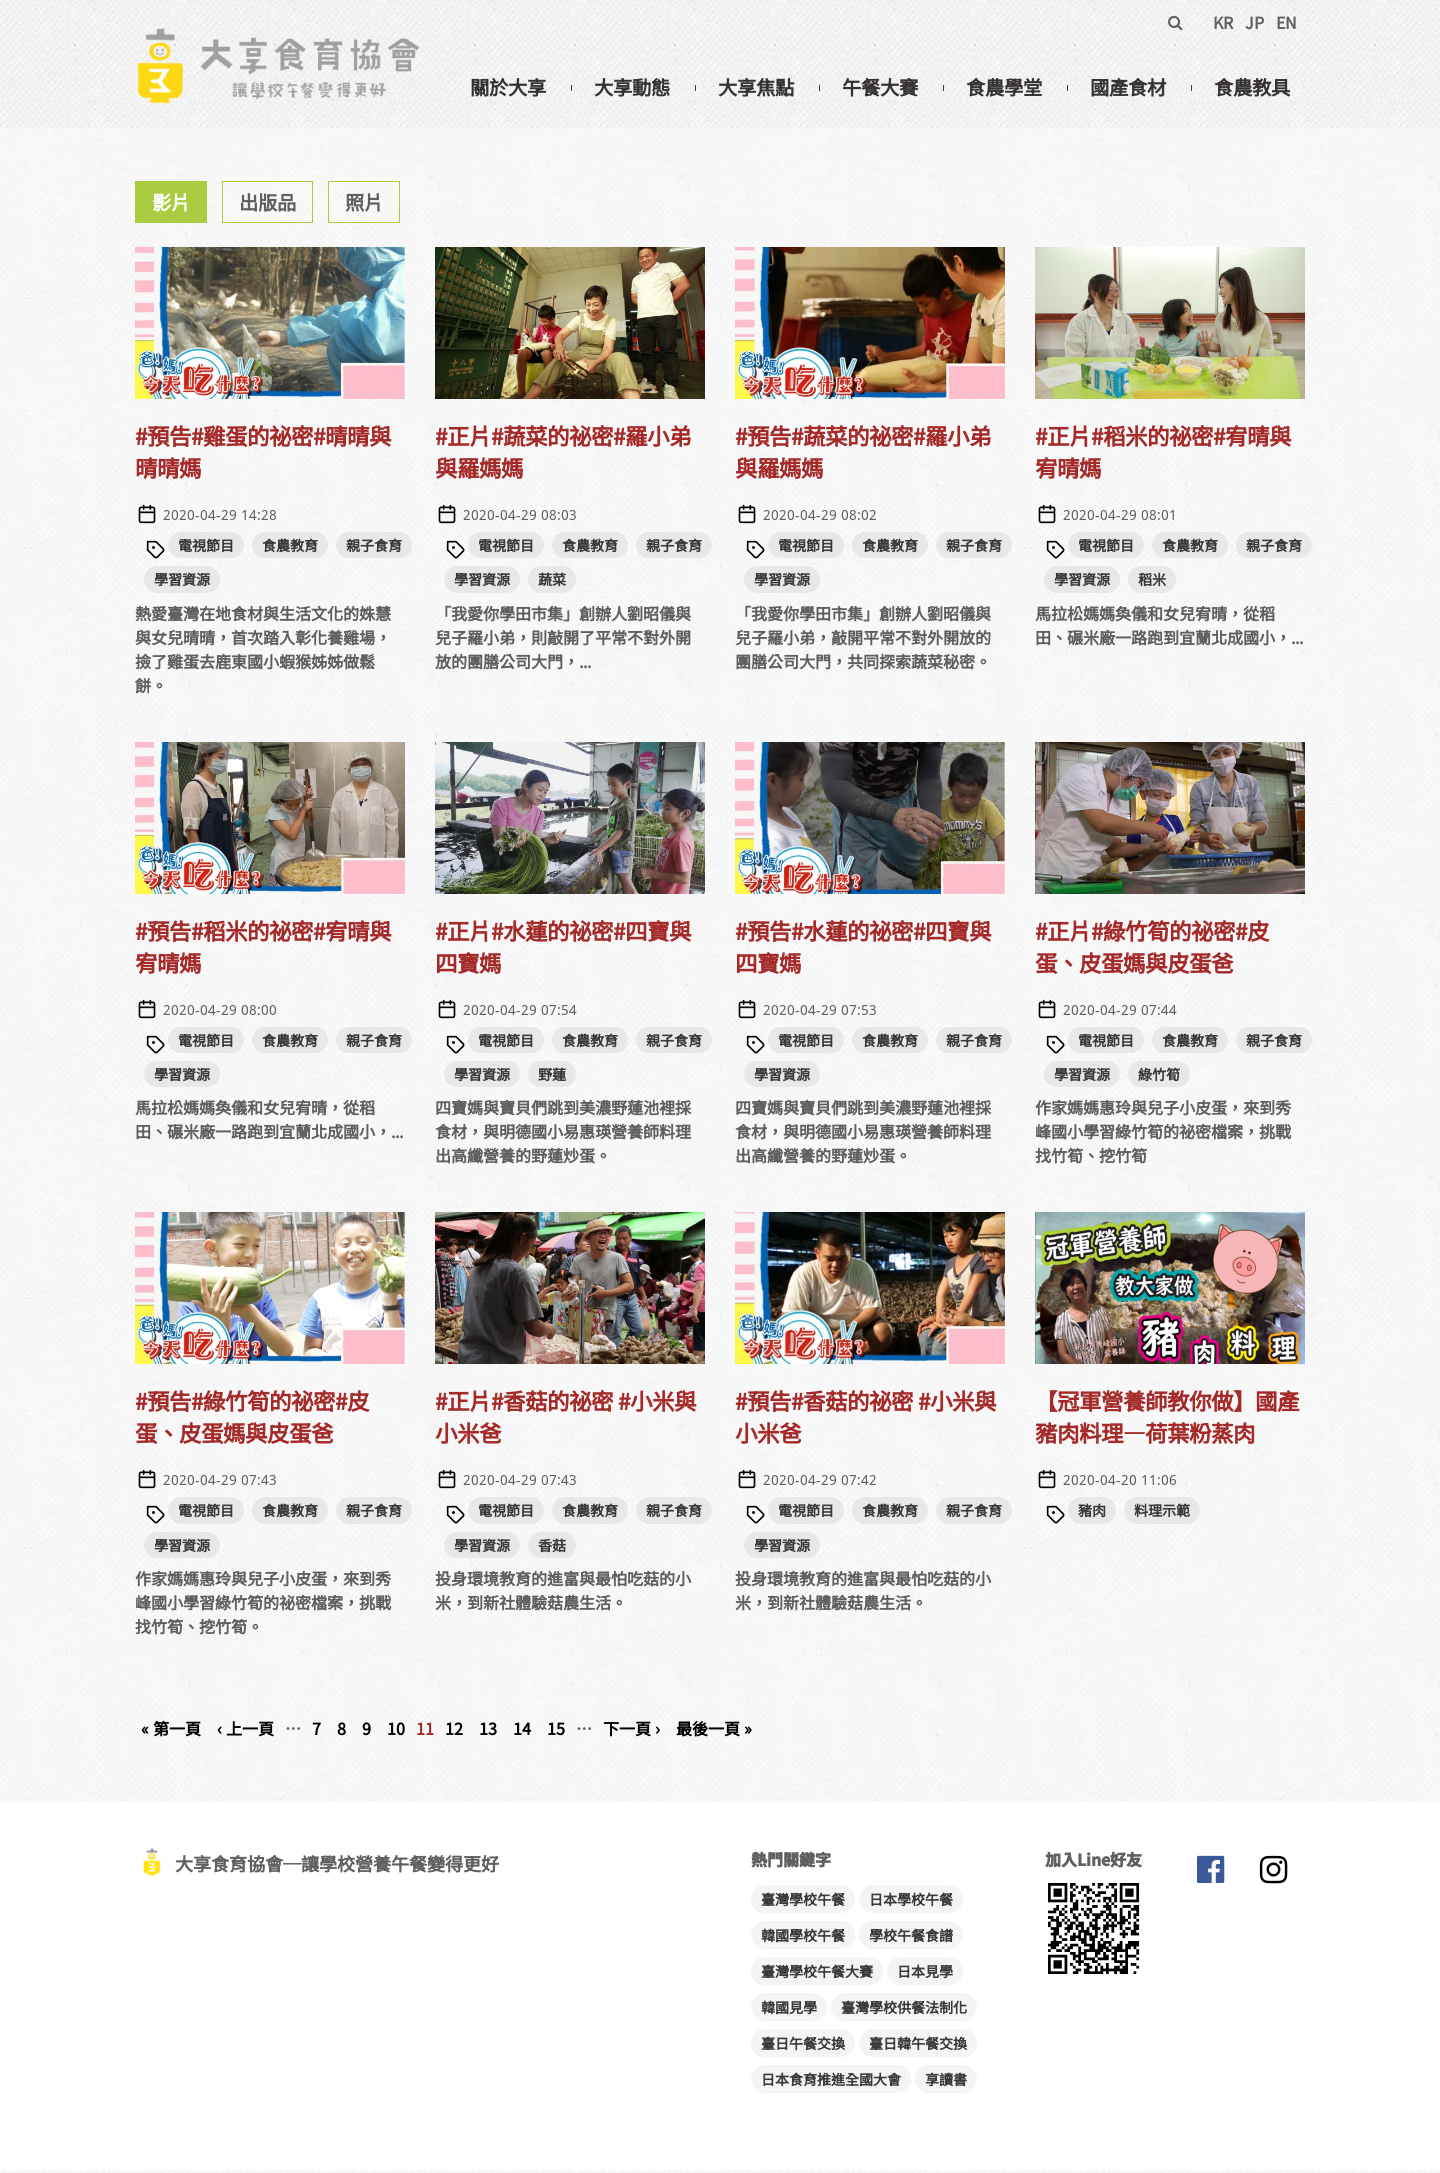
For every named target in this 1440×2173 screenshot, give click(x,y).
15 (556, 1731)
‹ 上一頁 (245, 1731)
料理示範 (1162, 1513)
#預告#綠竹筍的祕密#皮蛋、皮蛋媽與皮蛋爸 (252, 1419)
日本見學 (925, 1974)
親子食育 (374, 548)
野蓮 (552, 1077)
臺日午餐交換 (803, 2046)
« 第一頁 (171, 1731)
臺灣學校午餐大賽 (817, 1974)
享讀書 (946, 2082)
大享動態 (632, 87)
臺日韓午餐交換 (918, 2046)
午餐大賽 (880, 87)
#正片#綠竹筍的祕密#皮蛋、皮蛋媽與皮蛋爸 (1152, 949)
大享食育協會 (1210, 1877)
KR (1223, 22)
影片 (171, 205)
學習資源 (182, 582)
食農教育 (290, 548)
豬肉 (1092, 1513)
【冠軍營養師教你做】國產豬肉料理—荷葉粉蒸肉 (1167, 1419)
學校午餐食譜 (911, 1938)
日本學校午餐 (911, 1902)
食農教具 (1252, 87)
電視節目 (206, 548)
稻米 (1152, 582)
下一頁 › (631, 1731)
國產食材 (1128, 87)
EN (1286, 22)
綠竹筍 (1159, 1077)
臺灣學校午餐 (803, 1902)
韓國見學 (789, 2010)
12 (454, 1731)
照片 (364, 205)
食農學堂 (1004, 87)
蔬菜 (552, 582)
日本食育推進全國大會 (831, 2082)
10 (396, 1731)
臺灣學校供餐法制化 (904, 2010)
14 (522, 1731)
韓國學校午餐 (803, 1938)
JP (1254, 22)
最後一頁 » (714, 1731)
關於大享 (508, 87)
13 (488, 1731)
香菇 (552, 1548)
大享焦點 (756, 87)
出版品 (267, 205)
